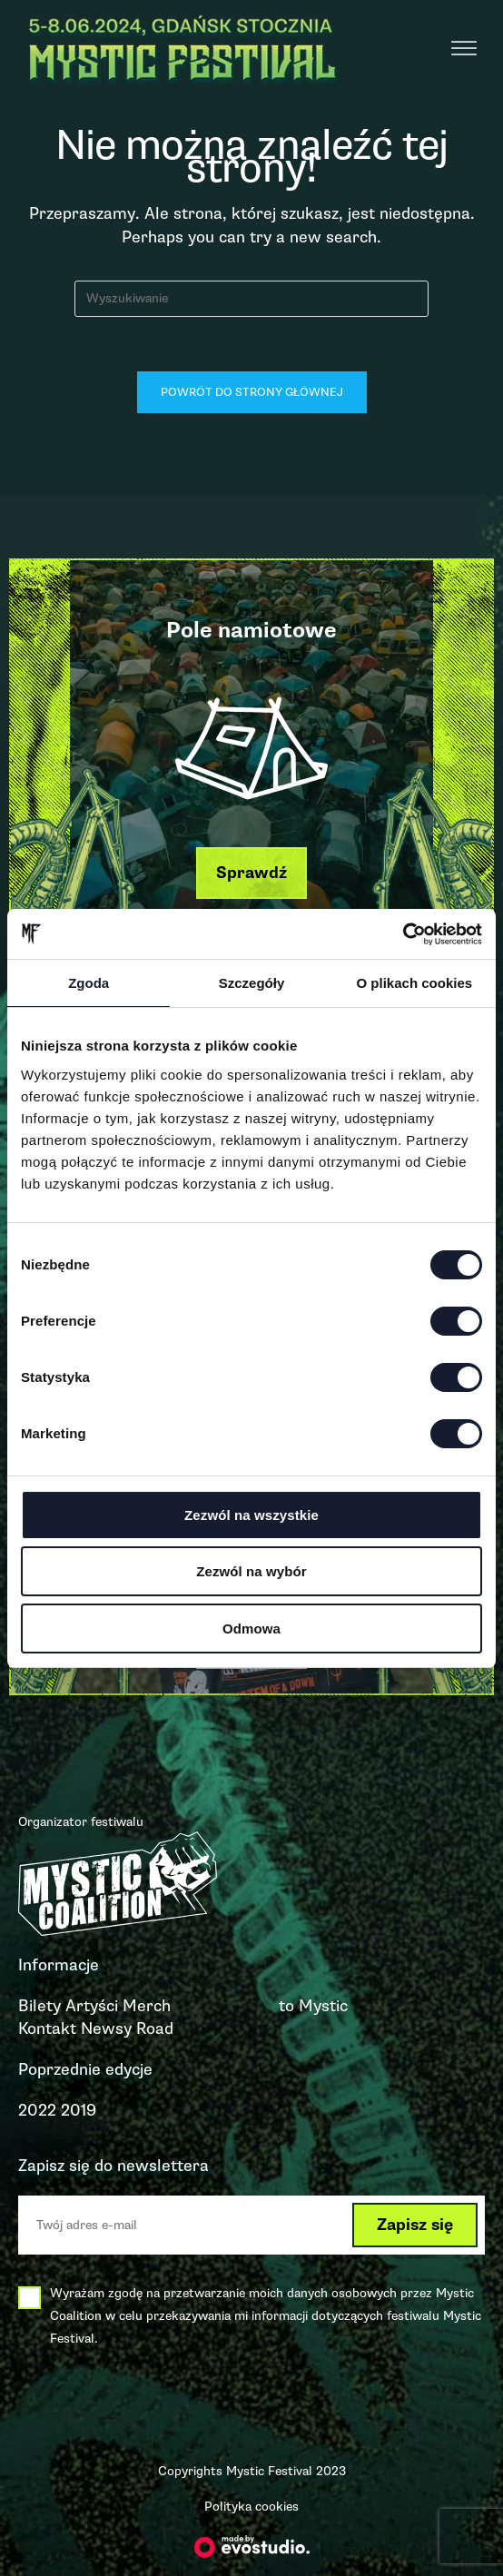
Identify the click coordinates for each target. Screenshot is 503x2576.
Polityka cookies (251, 2506)
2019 (78, 2110)
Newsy (106, 2028)
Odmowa (251, 1628)
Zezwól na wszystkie (251, 1515)
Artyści (91, 2006)
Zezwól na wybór (251, 1571)
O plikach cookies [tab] (415, 983)
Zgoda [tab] (88, 983)
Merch (147, 2006)
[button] (251, 873)
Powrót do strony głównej (252, 392)
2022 (37, 2110)
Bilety (39, 2006)
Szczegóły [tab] (252, 983)
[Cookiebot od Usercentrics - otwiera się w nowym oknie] (402, 934)
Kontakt (47, 2028)
